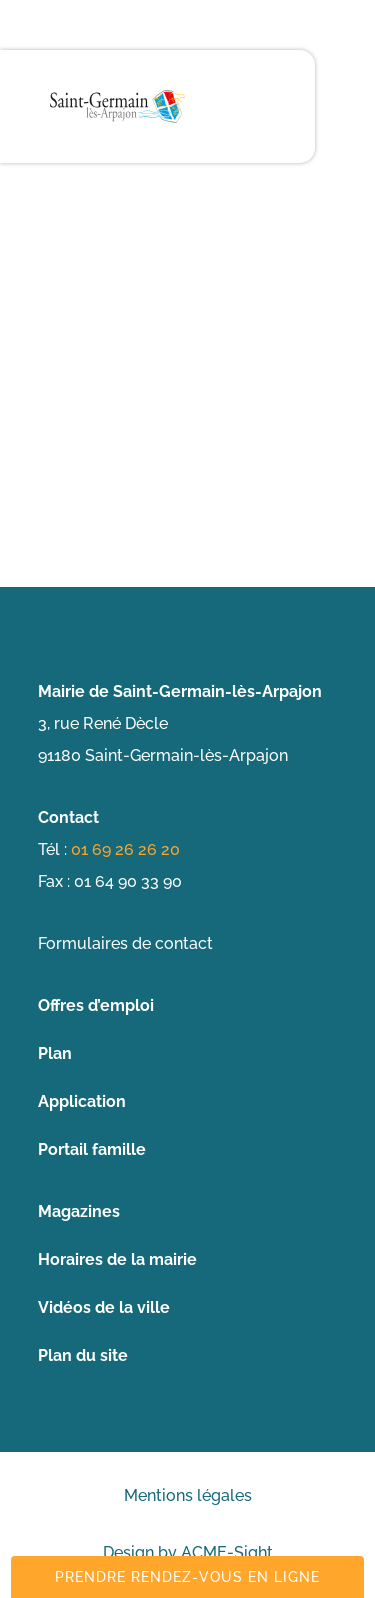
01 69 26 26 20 (125, 849)
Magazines (79, 1211)
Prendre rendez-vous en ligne (187, 1577)
